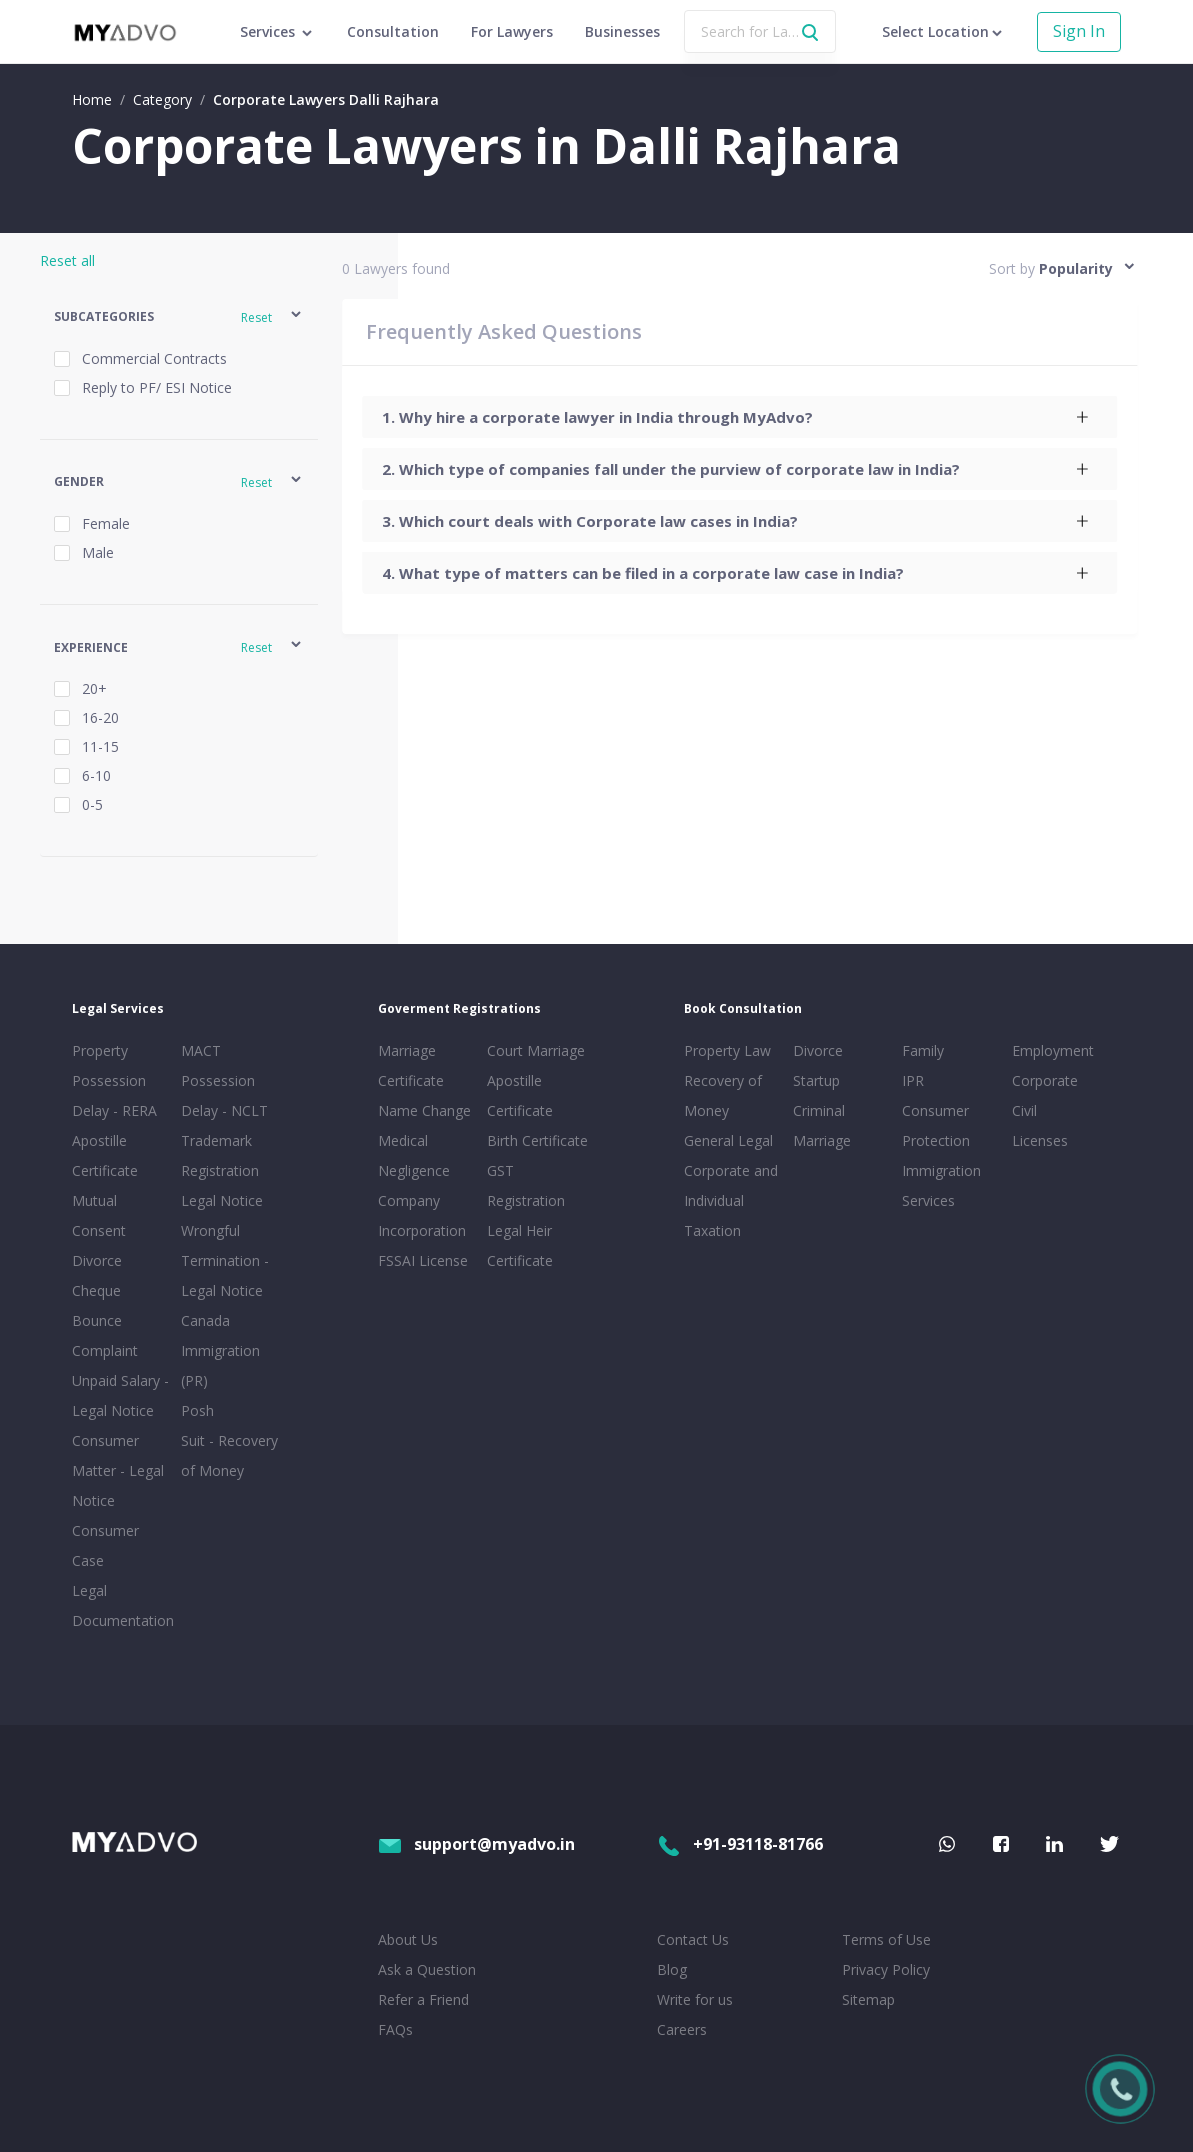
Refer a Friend (423, 1999)
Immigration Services (941, 1185)
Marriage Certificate (411, 1065)
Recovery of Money (723, 1095)
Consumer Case (105, 1545)
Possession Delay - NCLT (224, 1095)
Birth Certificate (537, 1140)
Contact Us (693, 1939)
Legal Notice (222, 1200)
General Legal (728, 1140)
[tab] (739, 417)
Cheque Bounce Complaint (105, 1320)
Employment (1053, 1050)
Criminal (819, 1110)
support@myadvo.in (476, 1844)
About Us (408, 1939)
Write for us (695, 1999)
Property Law (727, 1050)
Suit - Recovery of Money (229, 1455)
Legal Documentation (122, 1605)
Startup (816, 1080)
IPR (913, 1080)
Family (923, 1050)
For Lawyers (512, 31)
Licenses (1040, 1140)
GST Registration (526, 1185)
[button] (179, 317)
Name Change (424, 1110)
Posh (197, 1410)
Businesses (622, 31)
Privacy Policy (886, 1969)
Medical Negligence (414, 1155)
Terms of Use (886, 1939)
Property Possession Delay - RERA (114, 1080)
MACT (201, 1050)
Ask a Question (427, 1969)
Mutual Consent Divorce (99, 1230)
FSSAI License (423, 1260)
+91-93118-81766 (740, 1844)
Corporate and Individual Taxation (731, 1200)
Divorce (818, 1050)
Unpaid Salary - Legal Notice (120, 1395)
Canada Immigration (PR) (220, 1350)
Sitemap (868, 1999)
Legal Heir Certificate (520, 1245)
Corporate (1045, 1080)
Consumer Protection (936, 1125)
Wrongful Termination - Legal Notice (225, 1260)
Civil (1024, 1110)
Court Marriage (536, 1050)
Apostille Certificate (105, 1155)
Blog (672, 1969)
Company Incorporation (422, 1215)
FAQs (395, 2029)
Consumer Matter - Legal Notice (118, 1470)
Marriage (822, 1140)
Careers (682, 2029)
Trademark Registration (220, 1155)
